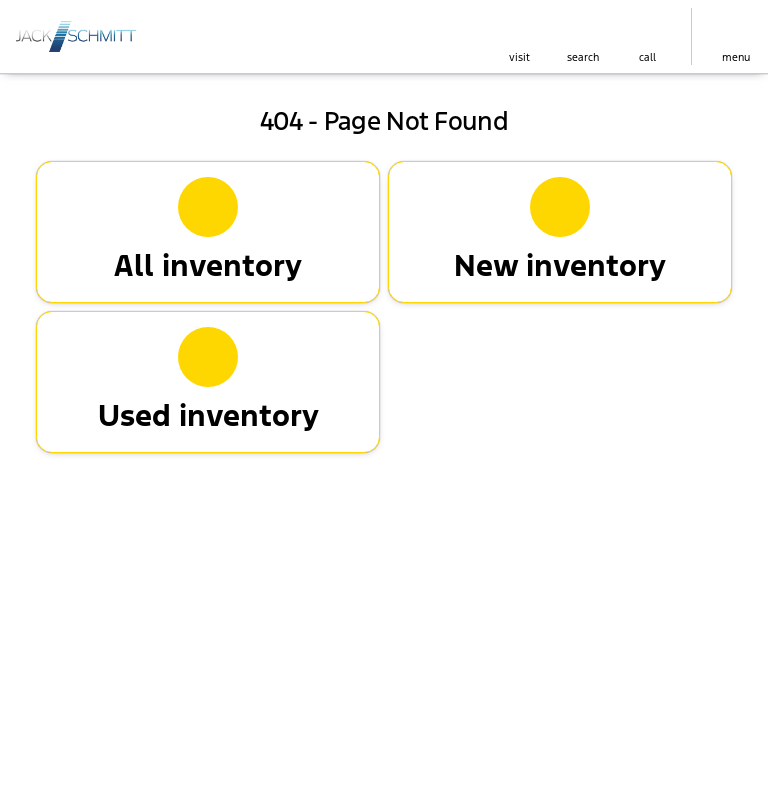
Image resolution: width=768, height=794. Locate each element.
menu (736, 57)
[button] (519, 36)
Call (647, 57)
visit (519, 57)
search (583, 57)
